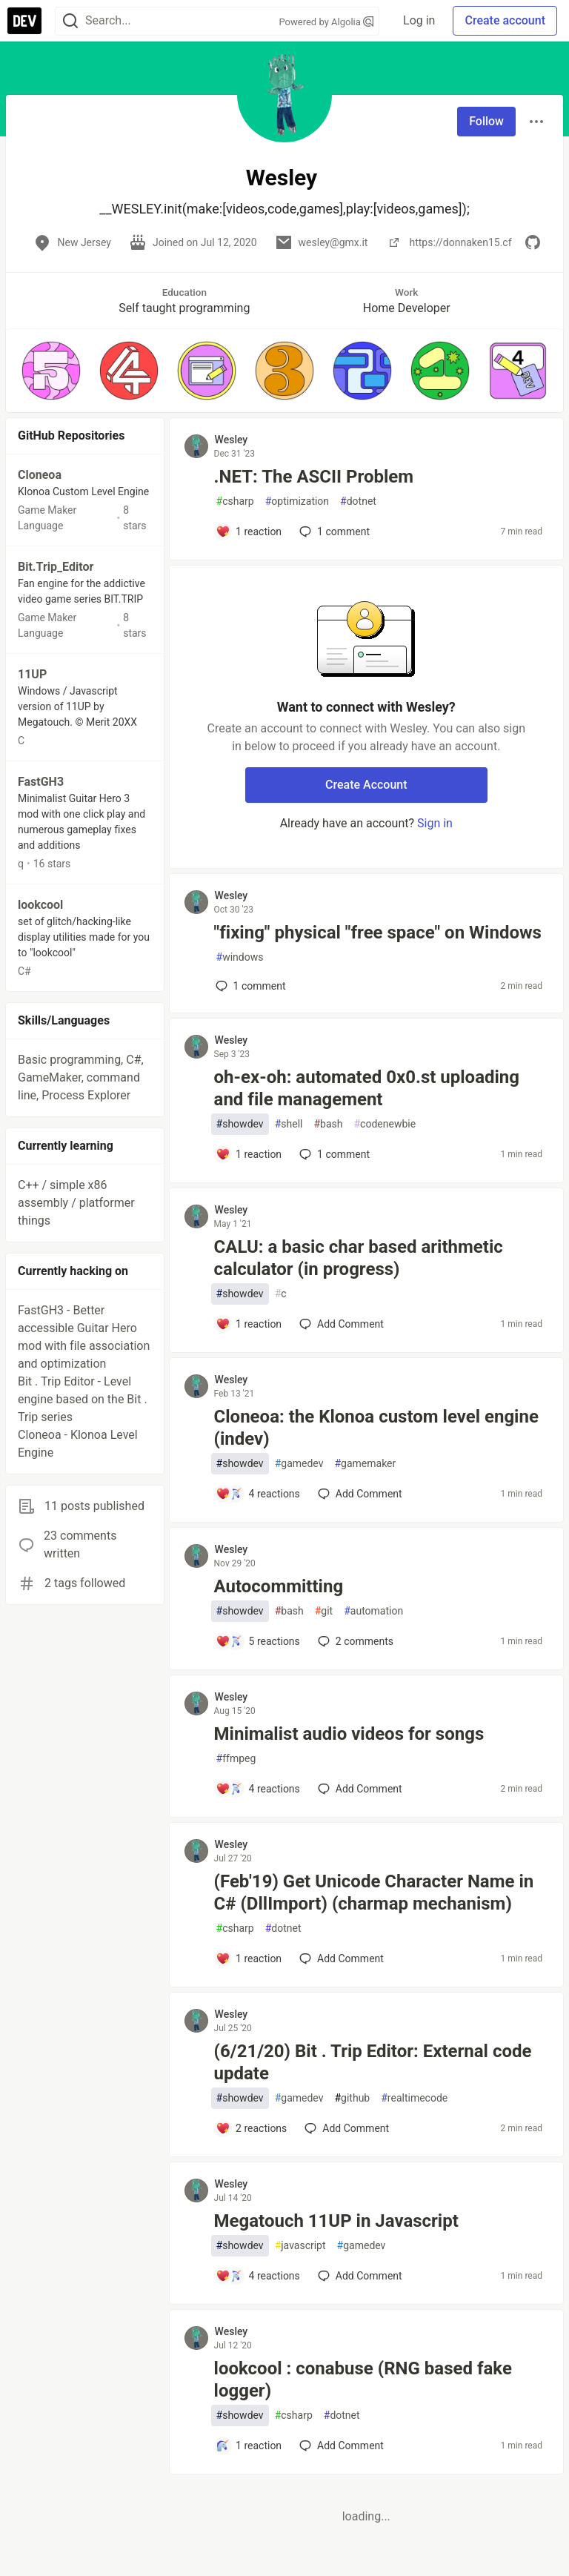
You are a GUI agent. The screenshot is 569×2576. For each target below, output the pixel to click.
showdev (240, 1124)
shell (289, 1124)
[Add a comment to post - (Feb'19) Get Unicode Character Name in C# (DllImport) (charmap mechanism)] (249, 1958)
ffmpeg (236, 1759)
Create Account (366, 785)
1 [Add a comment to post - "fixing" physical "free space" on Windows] (249, 986)
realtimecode (414, 2098)
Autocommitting (279, 1586)
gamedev (299, 1463)
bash (327, 1124)
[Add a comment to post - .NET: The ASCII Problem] (249, 531)
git (324, 1611)
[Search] (70, 21)
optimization (297, 501)
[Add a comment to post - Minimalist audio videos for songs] (258, 1788)
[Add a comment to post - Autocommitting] (258, 1641)
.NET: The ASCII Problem (314, 476)
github (352, 2098)
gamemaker (365, 1463)
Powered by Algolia (326, 21)
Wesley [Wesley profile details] (231, 440)
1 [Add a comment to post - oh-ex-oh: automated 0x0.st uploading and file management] (333, 1154)
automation (373, 1611)
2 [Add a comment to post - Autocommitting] (354, 1641)
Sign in (435, 823)
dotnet (358, 501)
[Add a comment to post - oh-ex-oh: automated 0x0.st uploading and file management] (249, 1154)
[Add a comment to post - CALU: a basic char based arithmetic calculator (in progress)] (249, 1324)
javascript (300, 2246)
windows (240, 957)
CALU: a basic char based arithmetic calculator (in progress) (358, 1257)
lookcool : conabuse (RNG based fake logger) (363, 2379)
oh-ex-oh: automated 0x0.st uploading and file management (366, 1088)
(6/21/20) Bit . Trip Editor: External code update (373, 2062)
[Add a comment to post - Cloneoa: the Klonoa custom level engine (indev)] (258, 1493)
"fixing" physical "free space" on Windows (378, 932)
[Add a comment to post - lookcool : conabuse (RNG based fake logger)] (249, 2445)
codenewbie (384, 1124)
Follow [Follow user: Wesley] (486, 121)
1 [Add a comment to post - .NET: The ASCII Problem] (333, 531)
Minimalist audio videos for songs (349, 1734)
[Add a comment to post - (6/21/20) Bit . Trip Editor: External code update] (251, 2128)
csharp (235, 501)
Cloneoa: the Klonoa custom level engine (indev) (376, 1427)
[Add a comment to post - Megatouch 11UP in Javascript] (258, 2275)
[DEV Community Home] (24, 21)
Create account (505, 20)
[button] (51, 370)
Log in (419, 20)
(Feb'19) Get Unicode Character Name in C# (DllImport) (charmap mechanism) (374, 1892)
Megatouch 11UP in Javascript (336, 2221)
